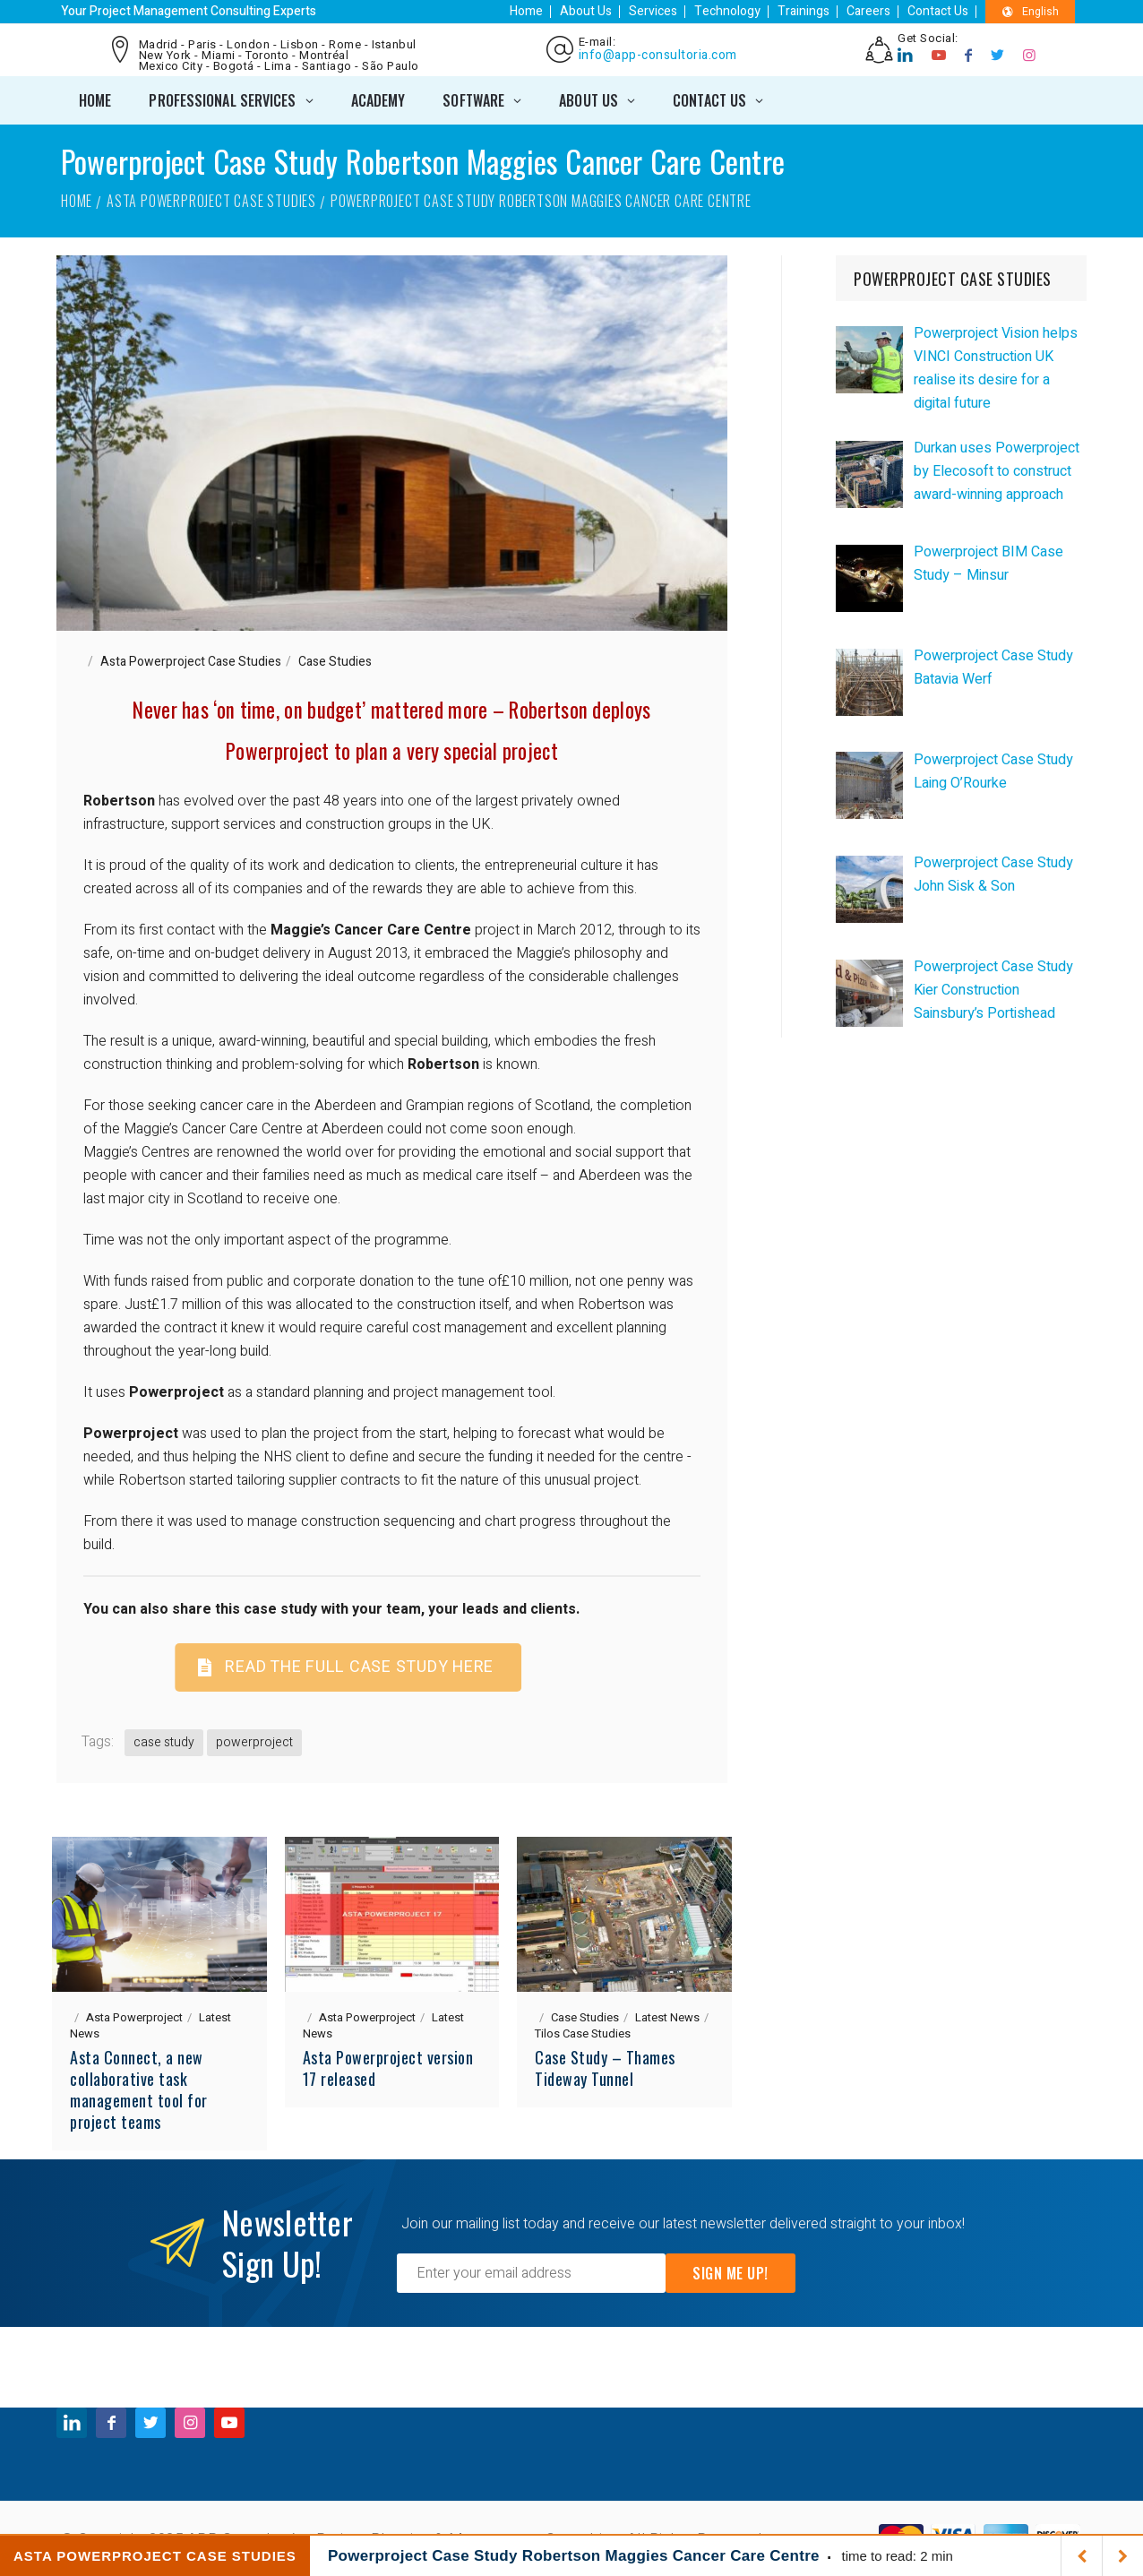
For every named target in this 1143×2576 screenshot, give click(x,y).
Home (526, 11)
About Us (586, 11)
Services (653, 11)
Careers (868, 11)
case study (163, 1742)
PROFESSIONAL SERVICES (222, 100)
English (1030, 12)
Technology (727, 11)
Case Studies (335, 661)
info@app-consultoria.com (658, 55)
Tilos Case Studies (583, 2033)
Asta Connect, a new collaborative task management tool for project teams (139, 2089)
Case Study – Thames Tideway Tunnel (605, 2068)
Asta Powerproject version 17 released (388, 2068)
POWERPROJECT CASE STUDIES (953, 278)
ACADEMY (378, 100)
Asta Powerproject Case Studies (211, 200)
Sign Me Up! (730, 2273)
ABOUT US (588, 100)
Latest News (667, 2017)
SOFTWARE (473, 100)
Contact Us (937, 11)
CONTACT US (709, 100)
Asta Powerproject (134, 2017)
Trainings (803, 11)
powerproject (254, 1742)
